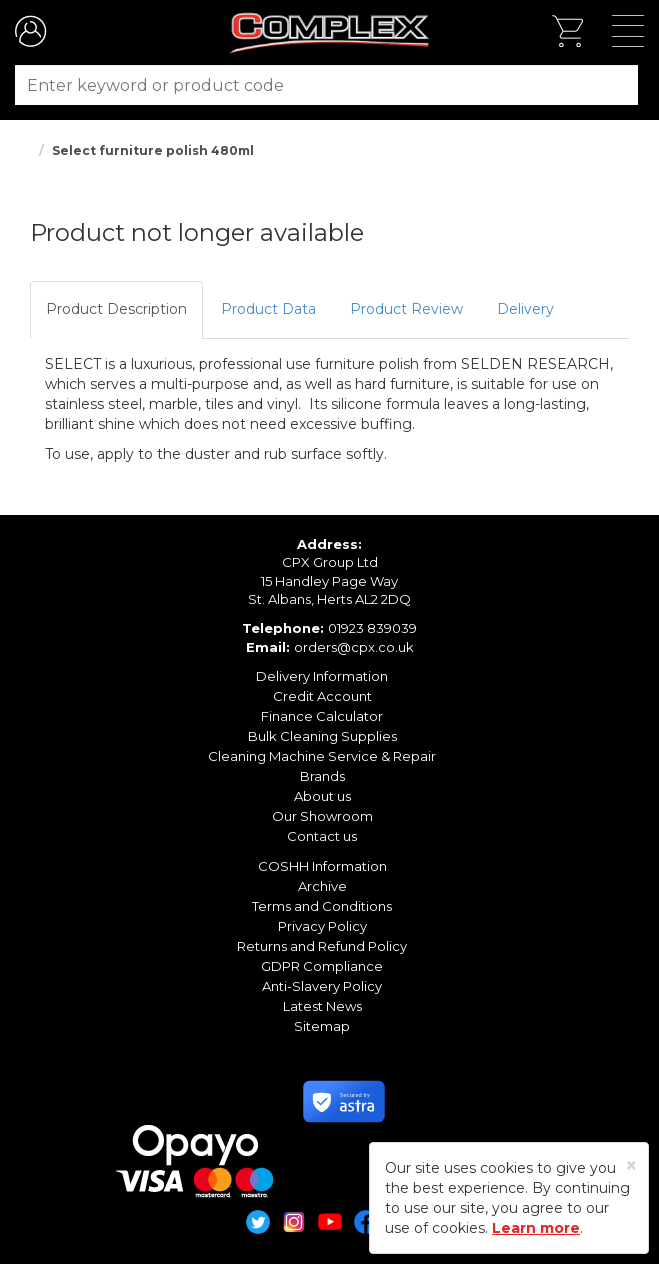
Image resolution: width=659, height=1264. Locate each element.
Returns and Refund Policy (322, 946)
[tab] (116, 309)
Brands (322, 776)
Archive (322, 886)
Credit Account (322, 696)
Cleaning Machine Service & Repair (322, 756)
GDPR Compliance (322, 966)
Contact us (322, 836)
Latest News (322, 1006)
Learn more (536, 1228)
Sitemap (322, 1026)
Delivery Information (322, 676)
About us (322, 796)
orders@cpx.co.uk (354, 647)
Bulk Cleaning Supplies (322, 736)
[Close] (631, 1165)
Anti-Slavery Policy (322, 986)
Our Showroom (322, 816)
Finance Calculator (322, 716)
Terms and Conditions (322, 906)
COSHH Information (322, 866)
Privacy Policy (322, 926)
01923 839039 (372, 628)
